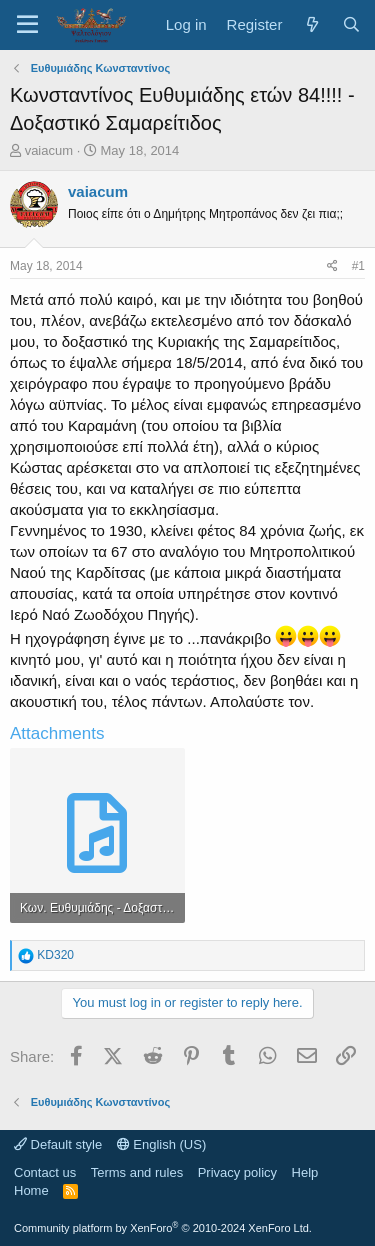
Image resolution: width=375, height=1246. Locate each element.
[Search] (351, 24)
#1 (358, 266)
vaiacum (49, 150)
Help (305, 1172)
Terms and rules (137, 1172)
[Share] (332, 266)
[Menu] (27, 25)
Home (31, 1190)
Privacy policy (237, 1172)
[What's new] (311, 24)
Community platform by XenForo (163, 1228)
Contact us (45, 1172)
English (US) (162, 1144)
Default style (58, 1144)
